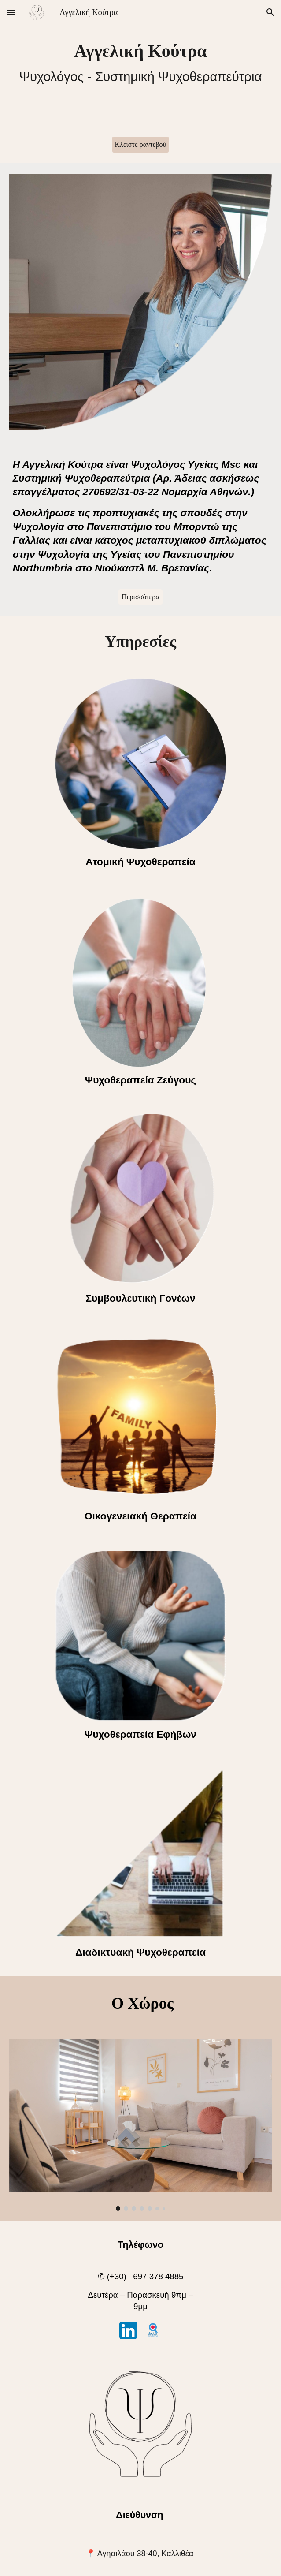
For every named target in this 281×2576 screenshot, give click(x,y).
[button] (10, 12)
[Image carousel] (140, 2125)
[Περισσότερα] (140, 597)
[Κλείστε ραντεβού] (140, 145)
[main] (140, 63)
